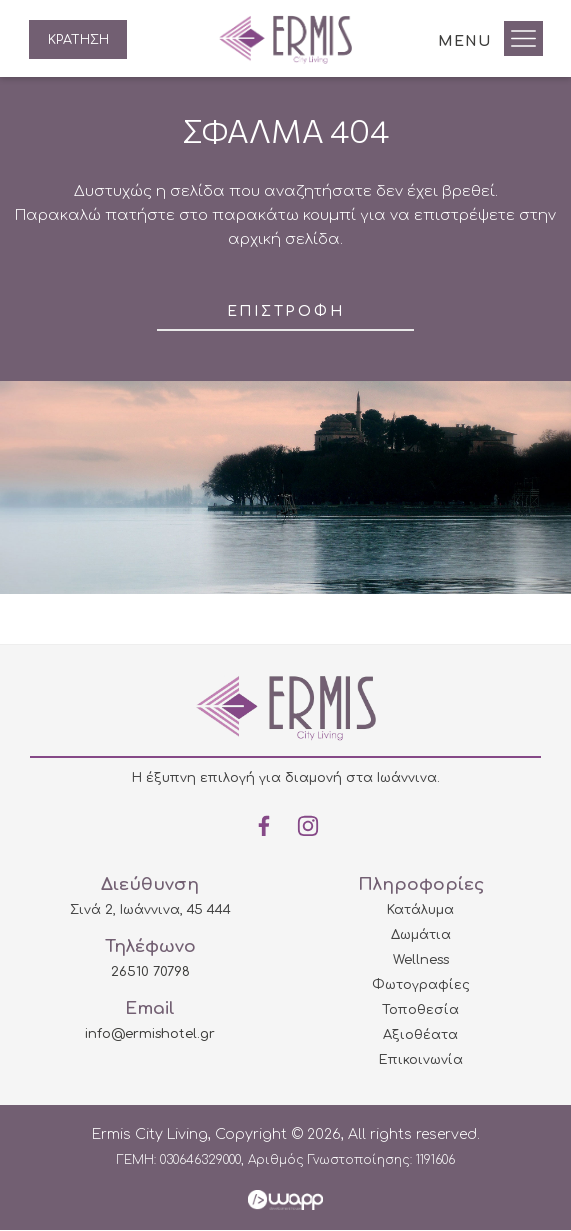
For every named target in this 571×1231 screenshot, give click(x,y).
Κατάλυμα (420, 911)
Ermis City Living (285, 40)
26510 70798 (150, 973)
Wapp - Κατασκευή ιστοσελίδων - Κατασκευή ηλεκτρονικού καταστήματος (285, 1201)
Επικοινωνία (421, 1061)
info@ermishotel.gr (150, 1035)
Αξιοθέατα (420, 1036)
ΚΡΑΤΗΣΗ (80, 40)
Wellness (421, 961)
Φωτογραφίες (421, 986)
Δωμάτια (421, 936)
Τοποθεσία (420, 1011)
